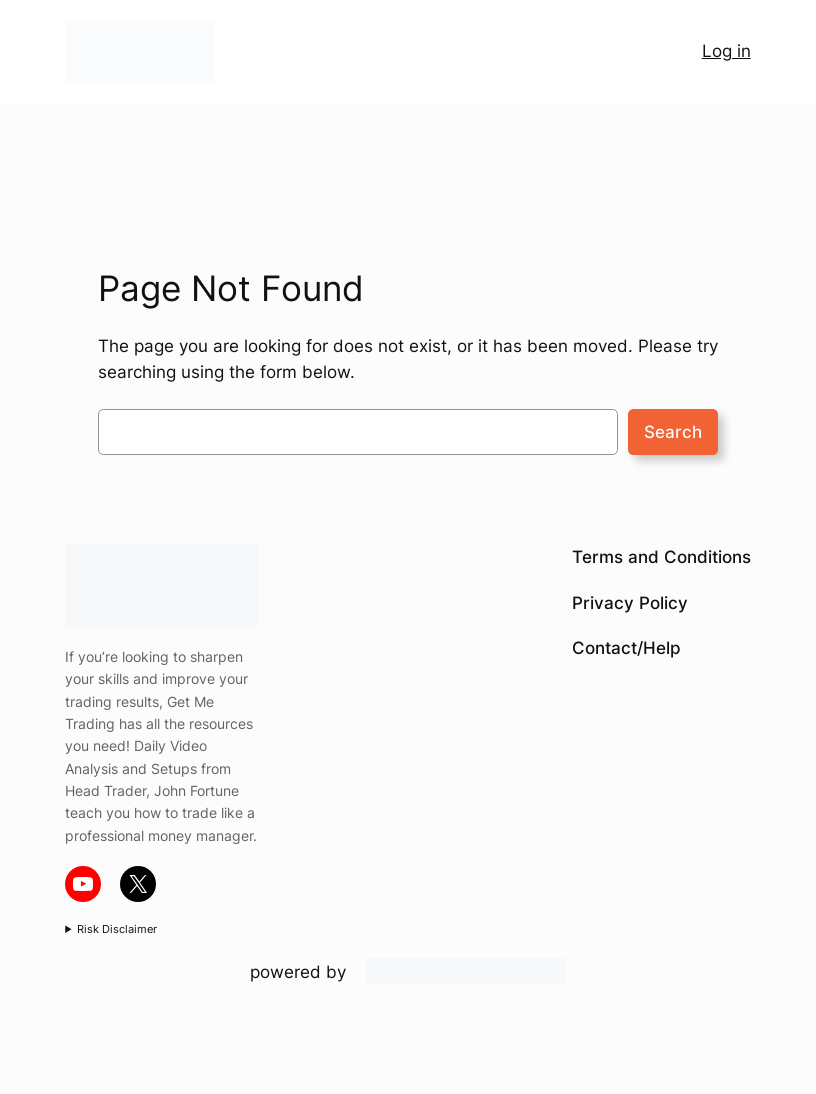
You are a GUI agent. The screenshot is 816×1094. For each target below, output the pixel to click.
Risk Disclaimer (117, 929)
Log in (726, 51)
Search (673, 432)
